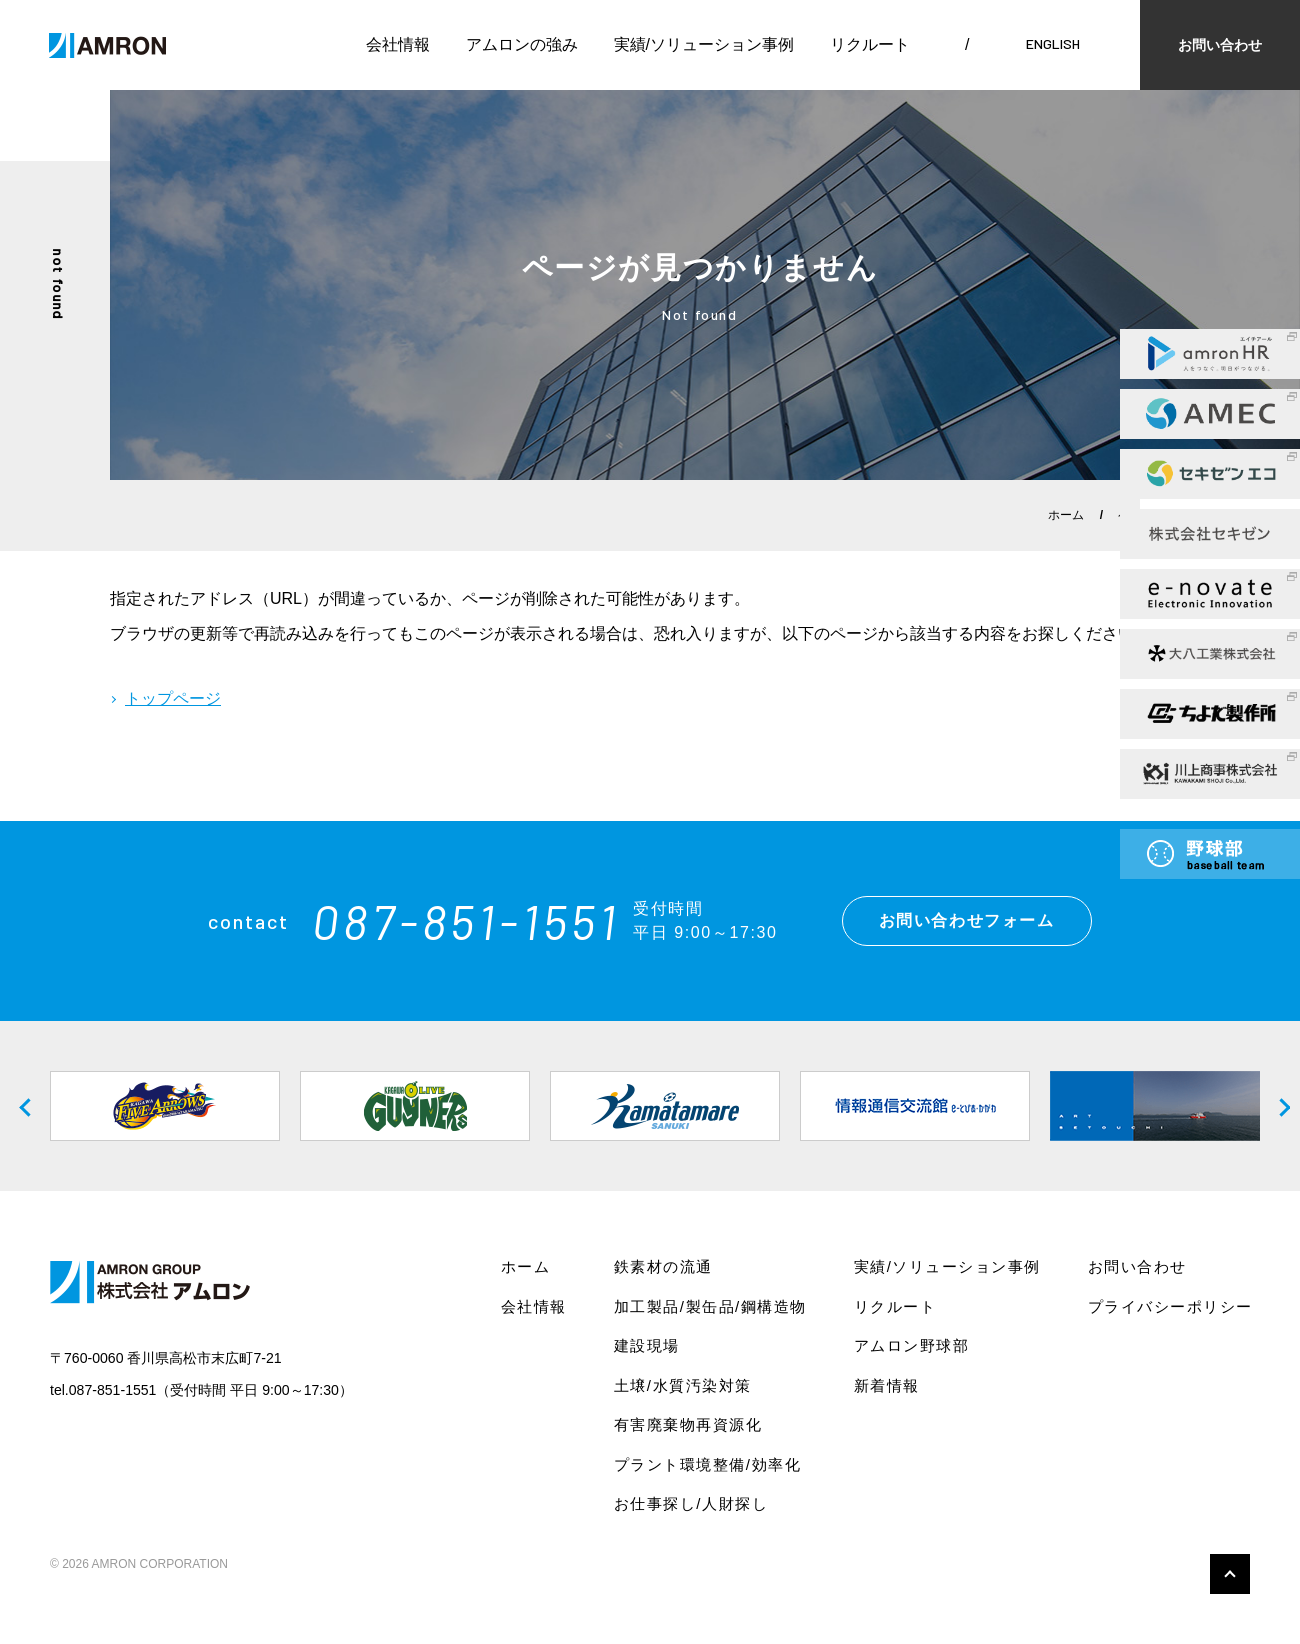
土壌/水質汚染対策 (683, 1385)
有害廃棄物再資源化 (688, 1424)
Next (1275, 1106)
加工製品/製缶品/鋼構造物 (710, 1306)
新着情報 (887, 1385)
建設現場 (647, 1345)
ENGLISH (1053, 43)
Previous (25, 1106)
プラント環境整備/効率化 (707, 1464)
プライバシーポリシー (1170, 1306)
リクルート (870, 44)
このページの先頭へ (1230, 1574)
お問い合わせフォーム (967, 920)
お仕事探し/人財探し (691, 1503)
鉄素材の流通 (663, 1266)
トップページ (173, 698)
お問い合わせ (1220, 45)
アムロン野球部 (912, 1345)
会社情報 (398, 44)
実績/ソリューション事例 (704, 44)
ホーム (1066, 515)
